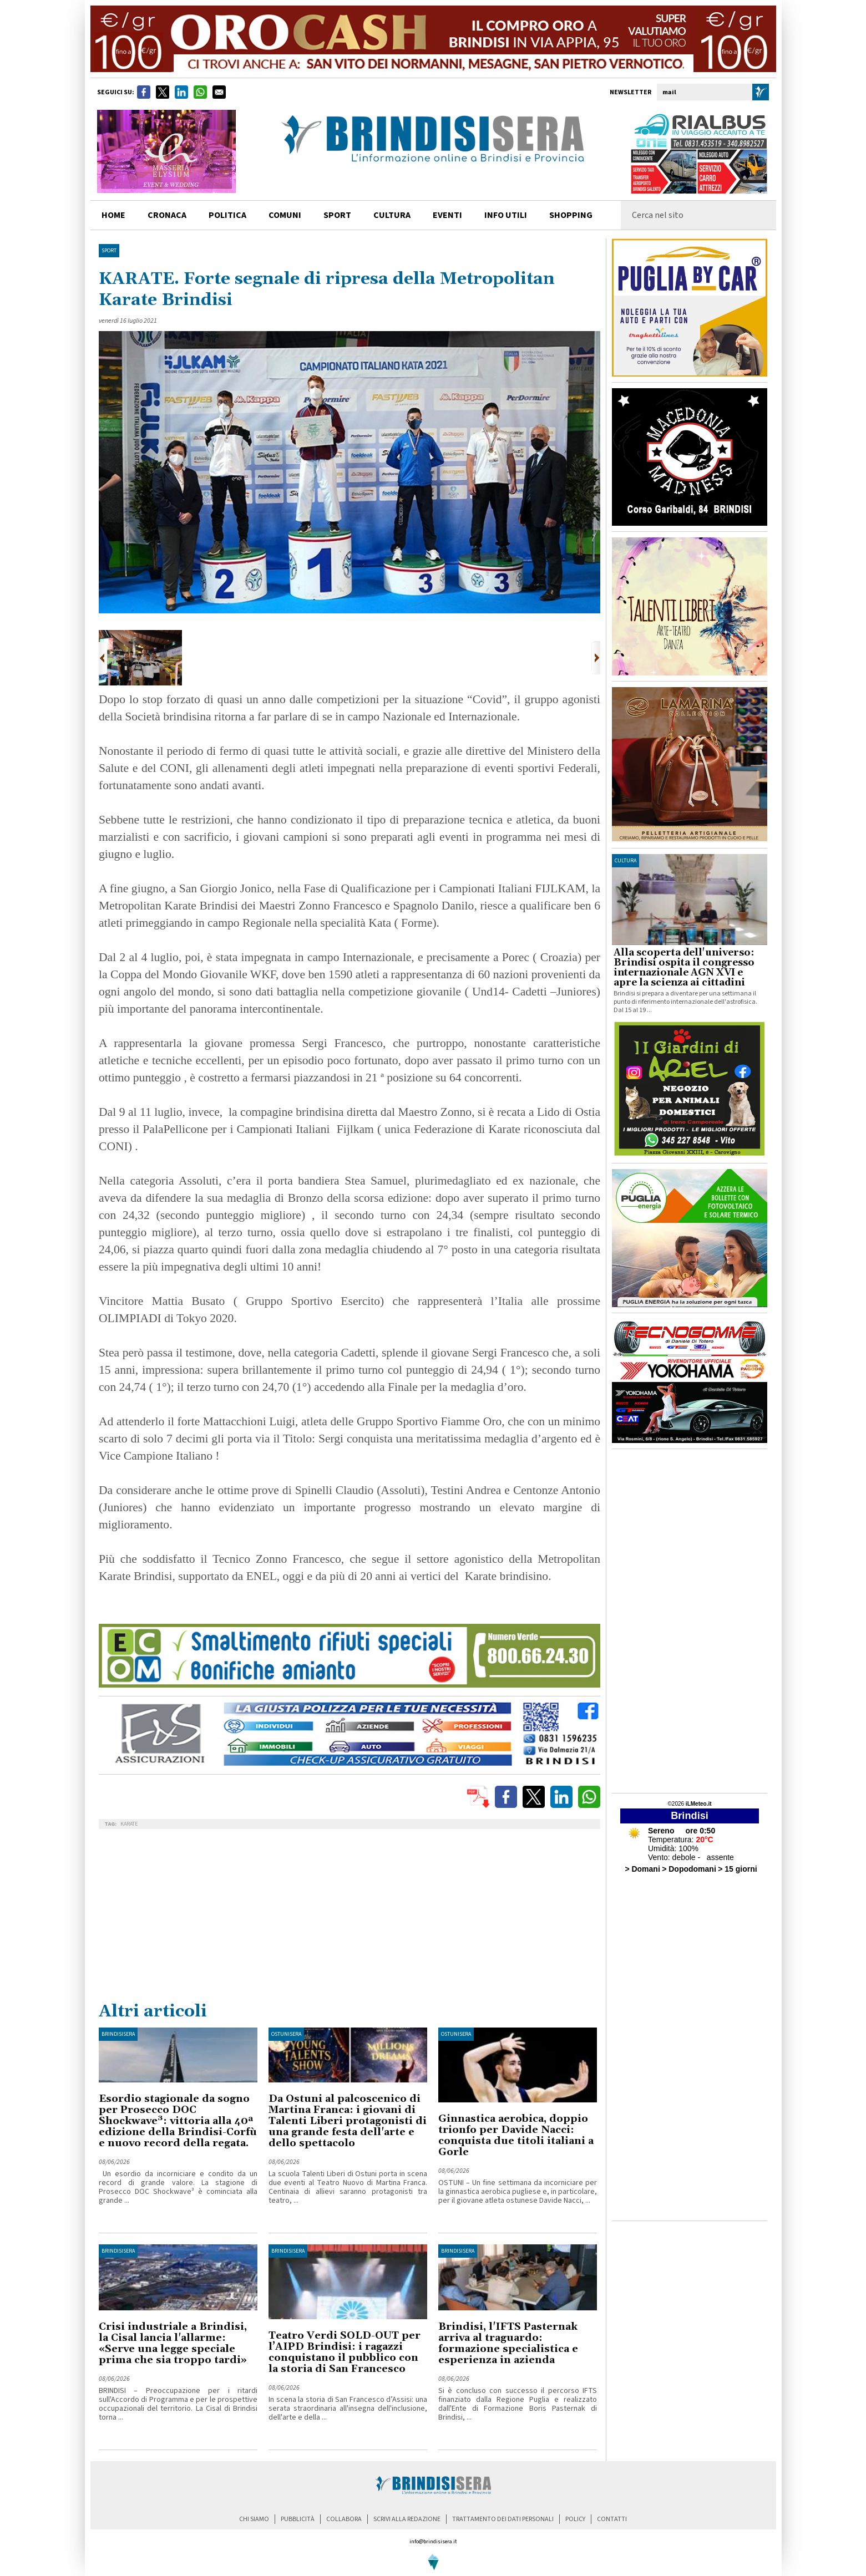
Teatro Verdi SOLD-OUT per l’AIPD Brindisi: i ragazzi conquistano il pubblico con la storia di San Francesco (345, 2352)
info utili (505, 215)
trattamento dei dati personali (503, 2519)
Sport (109, 251)
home (113, 215)
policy (575, 2519)
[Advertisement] (349, 1917)
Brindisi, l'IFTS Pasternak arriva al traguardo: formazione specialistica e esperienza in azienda (508, 2343)
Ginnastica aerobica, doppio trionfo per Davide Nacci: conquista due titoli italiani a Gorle (516, 2135)
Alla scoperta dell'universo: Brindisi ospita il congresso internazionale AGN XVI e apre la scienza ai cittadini (684, 968)
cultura (392, 215)
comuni (285, 215)
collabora (344, 2519)
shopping (570, 215)
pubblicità (298, 2519)
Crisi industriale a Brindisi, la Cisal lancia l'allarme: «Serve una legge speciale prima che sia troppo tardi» (173, 2343)
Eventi (447, 215)
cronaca (167, 215)
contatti (612, 2519)
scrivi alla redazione (406, 2519)
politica (227, 215)
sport (337, 215)
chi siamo (254, 2519)
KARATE (129, 1824)
